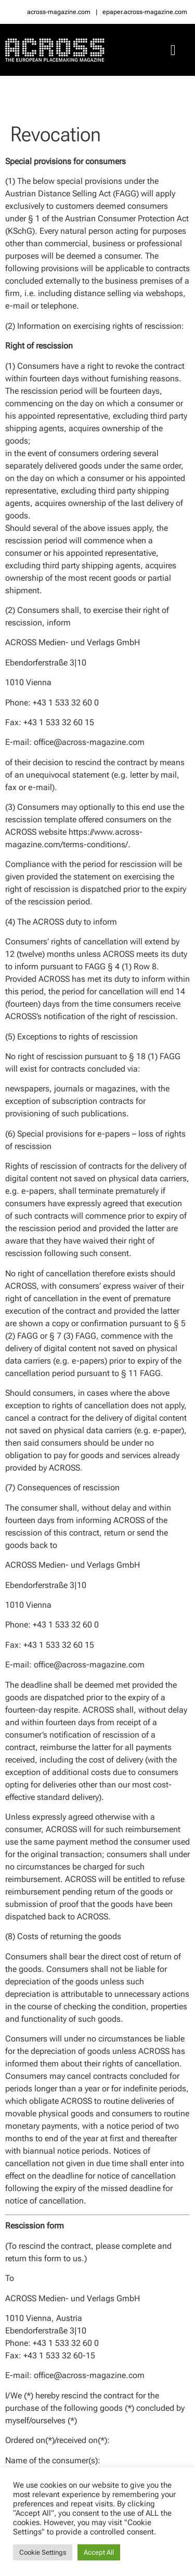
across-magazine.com (58, 12)
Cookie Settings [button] (42, 2552)
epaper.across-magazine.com (144, 12)
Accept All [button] (99, 2552)
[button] (173, 50)
